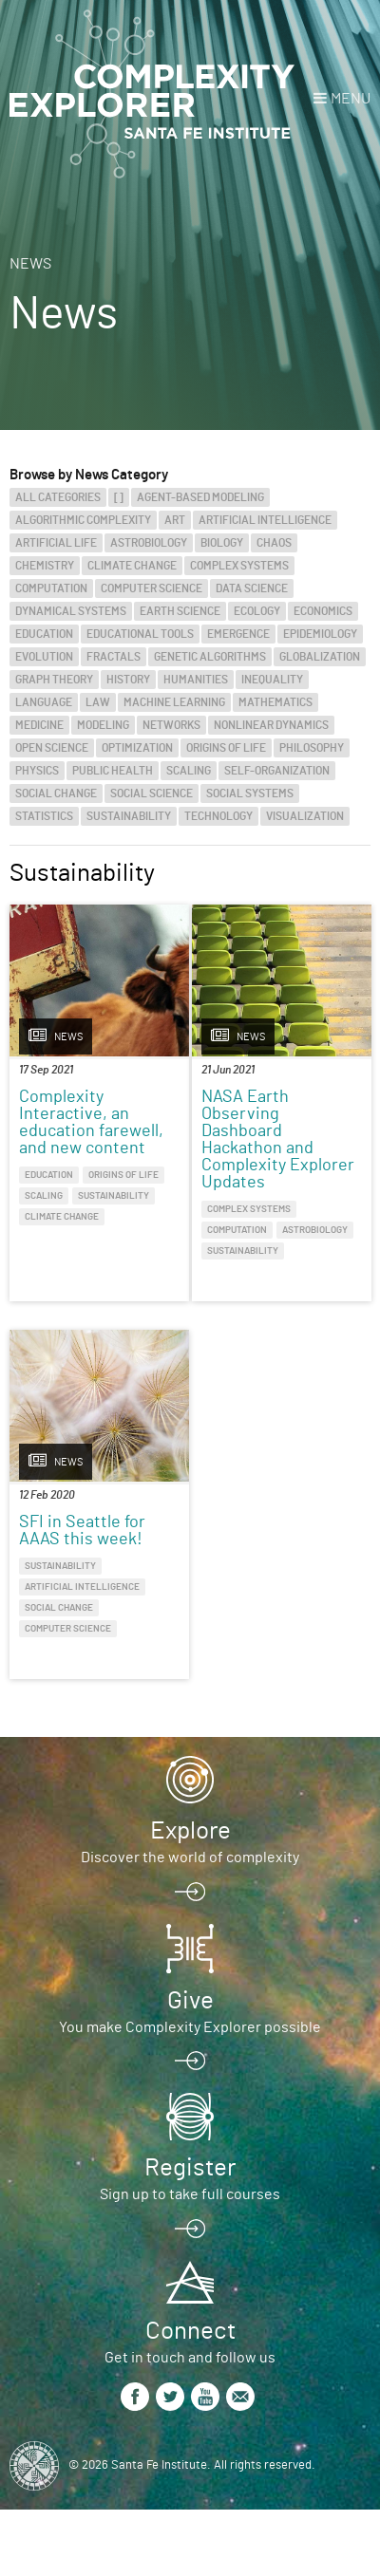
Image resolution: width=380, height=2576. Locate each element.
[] (119, 497)
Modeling (103, 725)
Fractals (113, 657)
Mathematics (275, 702)
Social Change (56, 793)
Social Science (151, 793)
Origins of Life (226, 748)
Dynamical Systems (70, 611)
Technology (218, 816)
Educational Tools (140, 634)
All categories (58, 497)
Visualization (305, 816)
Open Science (51, 748)
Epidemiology (320, 634)
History (128, 679)
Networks (171, 725)
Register (190, 2168)
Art (174, 520)
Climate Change (132, 565)
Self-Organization (277, 770)
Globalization (319, 657)
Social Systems (250, 793)
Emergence (238, 634)
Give (190, 2000)
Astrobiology (148, 543)
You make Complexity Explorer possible (190, 2027)
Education (44, 634)
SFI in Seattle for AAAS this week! (82, 1531)
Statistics (44, 816)
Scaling (188, 770)
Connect (190, 2331)
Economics (323, 611)
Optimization (137, 748)
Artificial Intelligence (265, 520)
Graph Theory (54, 679)
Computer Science (151, 588)
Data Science (252, 588)
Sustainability (128, 816)
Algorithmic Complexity (83, 520)
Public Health (112, 770)
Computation (51, 588)
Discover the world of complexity (190, 1857)
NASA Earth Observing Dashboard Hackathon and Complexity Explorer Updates (277, 1140)
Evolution (44, 657)
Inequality (272, 679)
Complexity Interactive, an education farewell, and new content (91, 1123)
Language (43, 702)
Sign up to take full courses (190, 2194)
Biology (221, 543)
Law (98, 702)
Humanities (195, 679)
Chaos (274, 543)
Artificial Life (56, 543)
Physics (37, 770)
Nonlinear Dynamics (271, 725)
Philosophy (311, 748)
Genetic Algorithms (210, 657)
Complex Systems (239, 565)
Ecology (257, 611)
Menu (350, 98)
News (30, 263)
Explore (190, 1831)
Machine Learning (174, 702)
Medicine (39, 725)
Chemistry (44, 565)
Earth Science (180, 611)
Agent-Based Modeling (200, 497)
